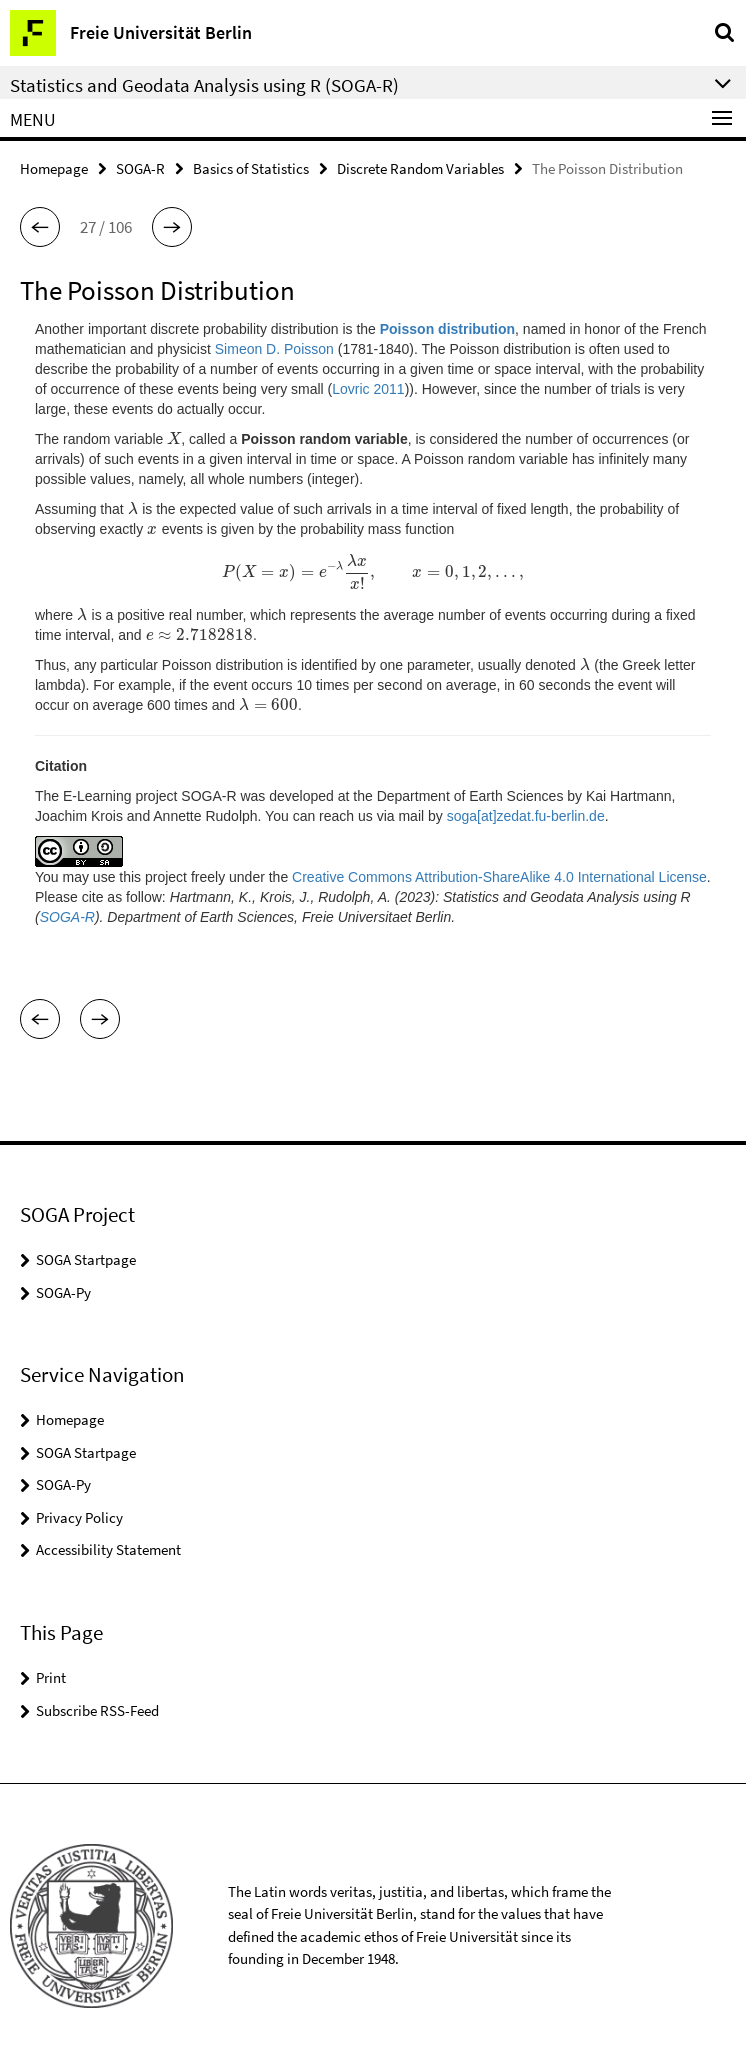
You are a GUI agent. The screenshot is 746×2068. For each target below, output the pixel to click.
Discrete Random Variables (420, 168)
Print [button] (51, 1677)
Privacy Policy (79, 1517)
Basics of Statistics (251, 168)
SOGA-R (140, 168)
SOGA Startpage (86, 1259)
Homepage (54, 168)
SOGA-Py (63, 1292)
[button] (40, 227)
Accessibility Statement (108, 1549)
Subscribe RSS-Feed (97, 1710)
